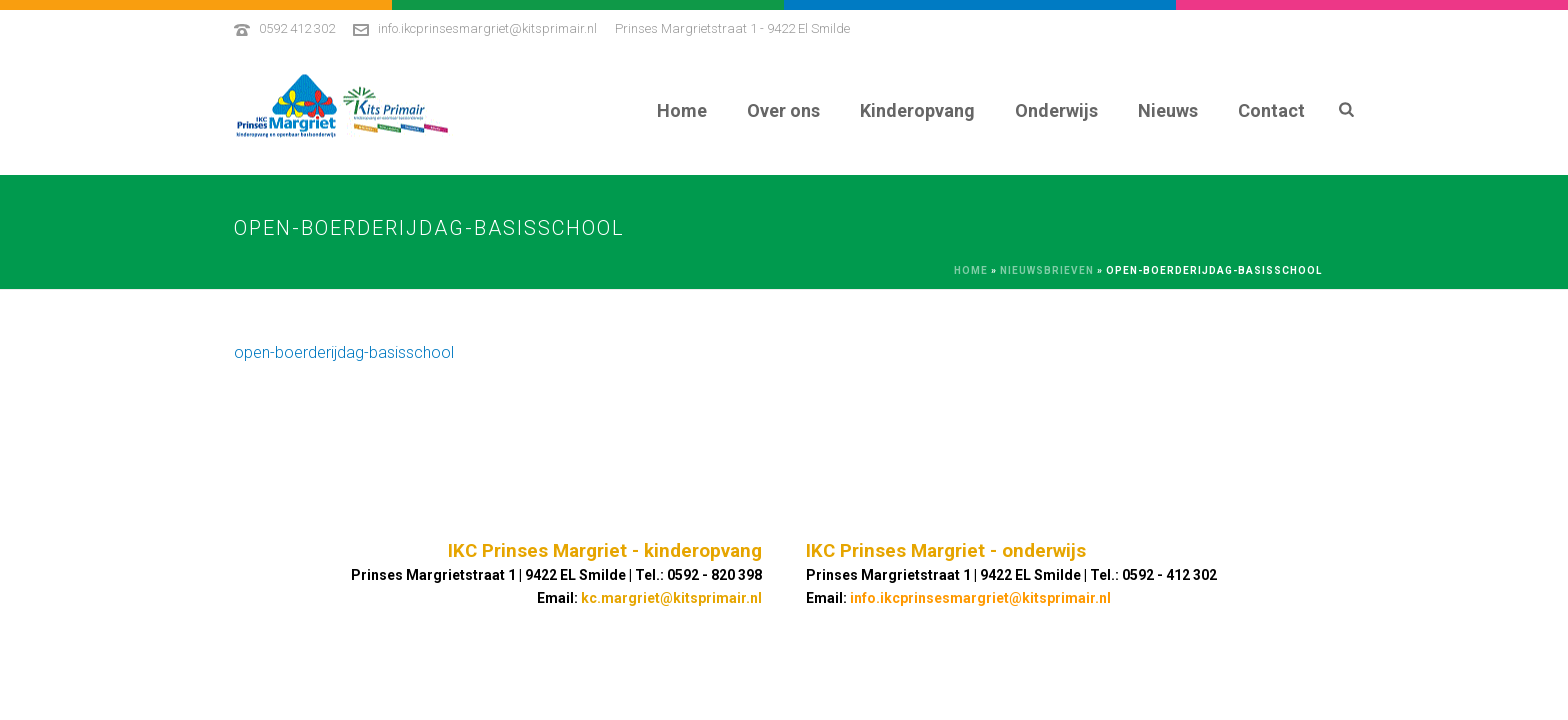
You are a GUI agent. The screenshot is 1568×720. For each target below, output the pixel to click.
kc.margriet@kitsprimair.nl (671, 598)
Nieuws (1168, 110)
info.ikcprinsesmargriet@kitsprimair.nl (487, 28)
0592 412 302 (297, 28)
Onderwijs (1056, 110)
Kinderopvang (917, 110)
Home (682, 110)
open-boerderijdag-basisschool (344, 352)
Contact (1271, 110)
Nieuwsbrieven (1047, 270)
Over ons (783, 110)
